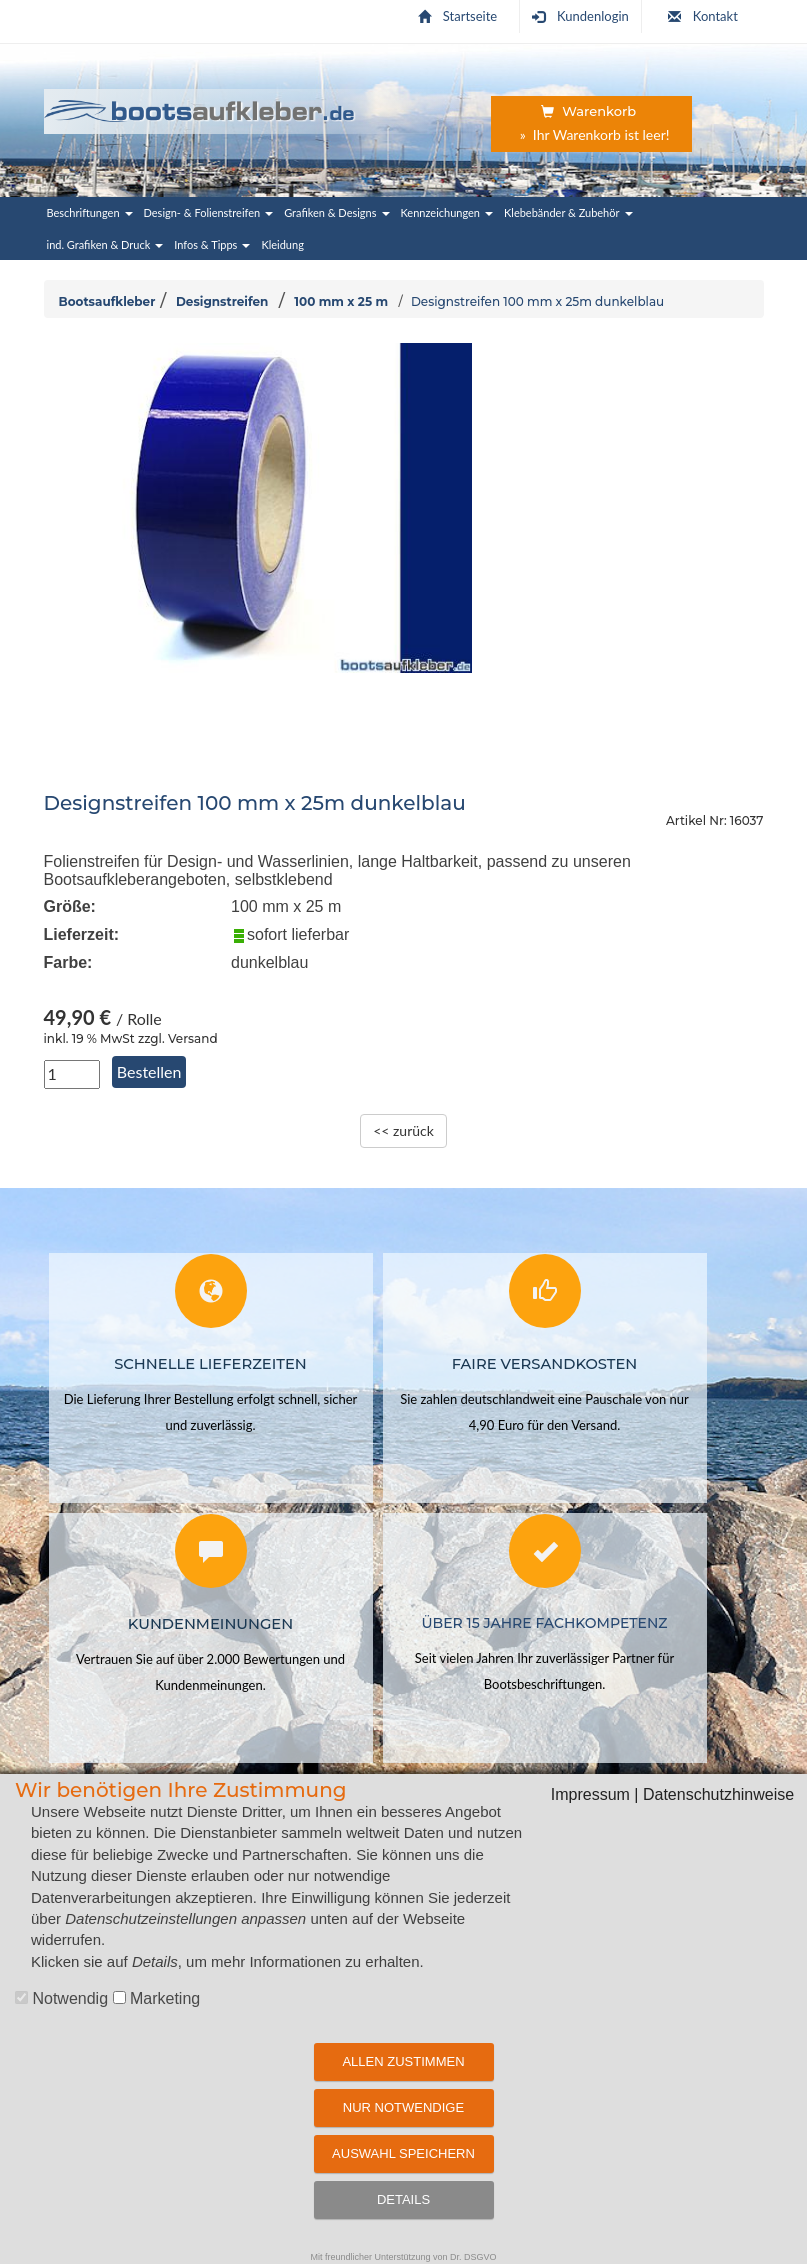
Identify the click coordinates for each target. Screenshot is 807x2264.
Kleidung (282, 244)
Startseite (457, 16)
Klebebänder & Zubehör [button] (568, 212)
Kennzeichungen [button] (447, 212)
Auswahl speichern (403, 2153)
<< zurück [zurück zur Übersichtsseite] (403, 1130)
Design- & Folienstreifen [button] (209, 212)
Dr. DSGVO (473, 2257)
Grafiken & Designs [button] (336, 212)
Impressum (590, 1794)
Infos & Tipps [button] (212, 244)
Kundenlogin (580, 16)
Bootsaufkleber (107, 301)
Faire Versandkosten (544, 1363)
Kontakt (703, 16)
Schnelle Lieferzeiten (210, 1363)
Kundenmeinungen (210, 1623)
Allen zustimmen (403, 2061)
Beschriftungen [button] (90, 212)
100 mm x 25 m (341, 301)
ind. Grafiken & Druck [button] (105, 244)
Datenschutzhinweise (718, 1794)
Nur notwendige (403, 2107)
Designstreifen (222, 301)
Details (403, 2199)
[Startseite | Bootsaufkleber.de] (200, 108)
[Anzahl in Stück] (72, 1074)
